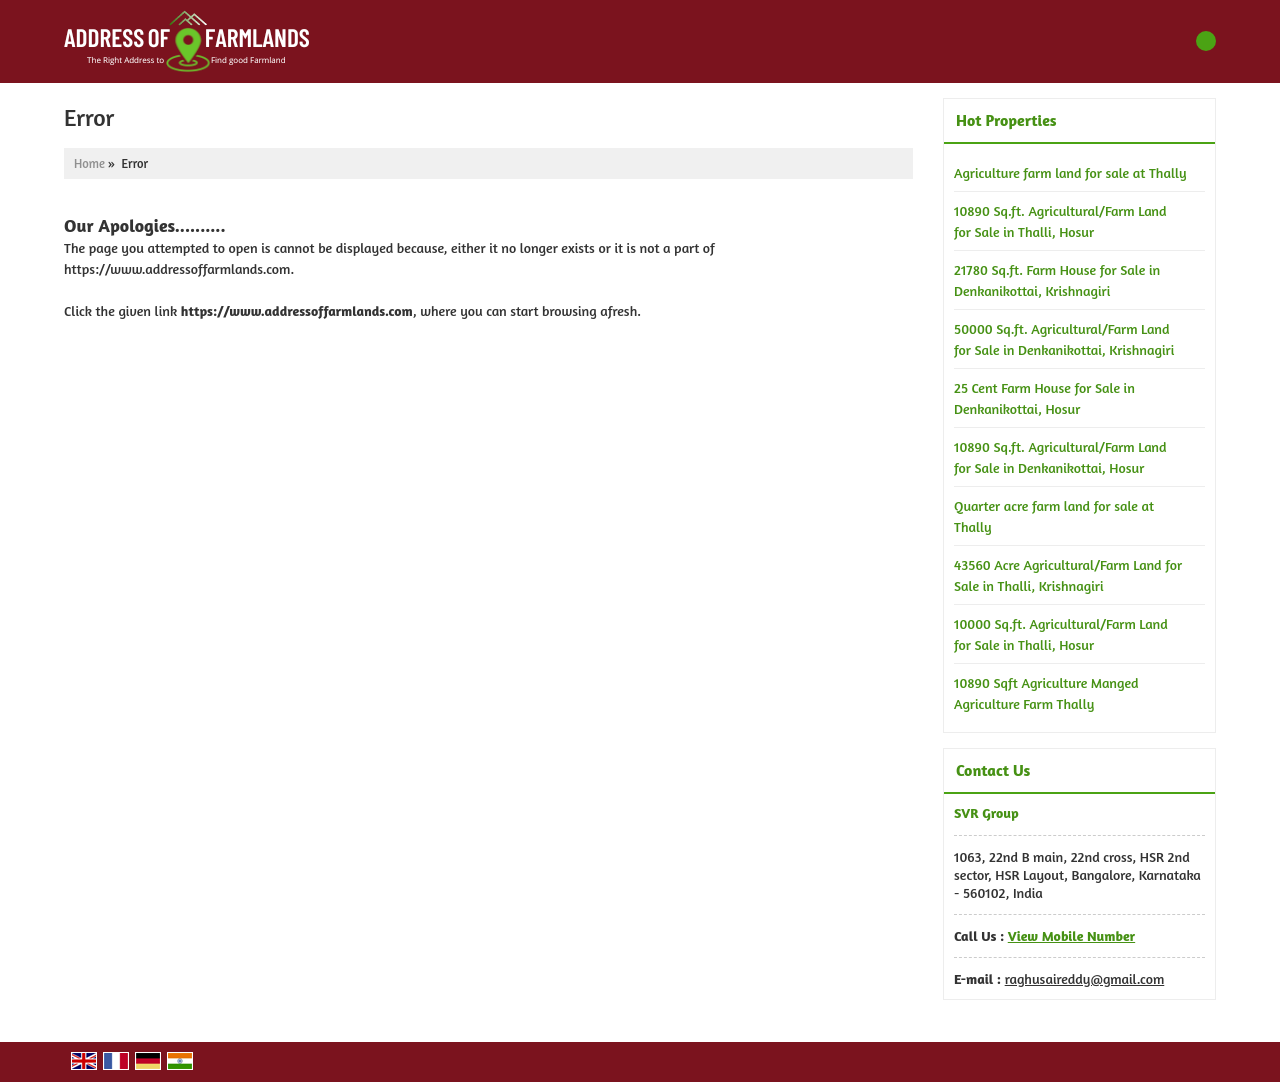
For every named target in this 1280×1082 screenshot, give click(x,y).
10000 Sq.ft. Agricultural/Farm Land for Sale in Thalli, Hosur (1061, 634)
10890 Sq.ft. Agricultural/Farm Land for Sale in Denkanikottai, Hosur (1060, 457)
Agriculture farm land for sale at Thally (1070, 172)
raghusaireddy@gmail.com (1085, 978)
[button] (1071, 935)
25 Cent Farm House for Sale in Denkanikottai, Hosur (1044, 398)
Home (89, 163)
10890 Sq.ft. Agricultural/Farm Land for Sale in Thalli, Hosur (1060, 221)
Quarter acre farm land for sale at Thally (1054, 516)
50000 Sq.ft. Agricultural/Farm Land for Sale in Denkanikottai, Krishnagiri (1064, 339)
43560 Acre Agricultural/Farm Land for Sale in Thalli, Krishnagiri (1068, 575)
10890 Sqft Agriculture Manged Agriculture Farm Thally (1046, 693)
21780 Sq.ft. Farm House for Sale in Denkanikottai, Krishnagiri (1057, 280)
